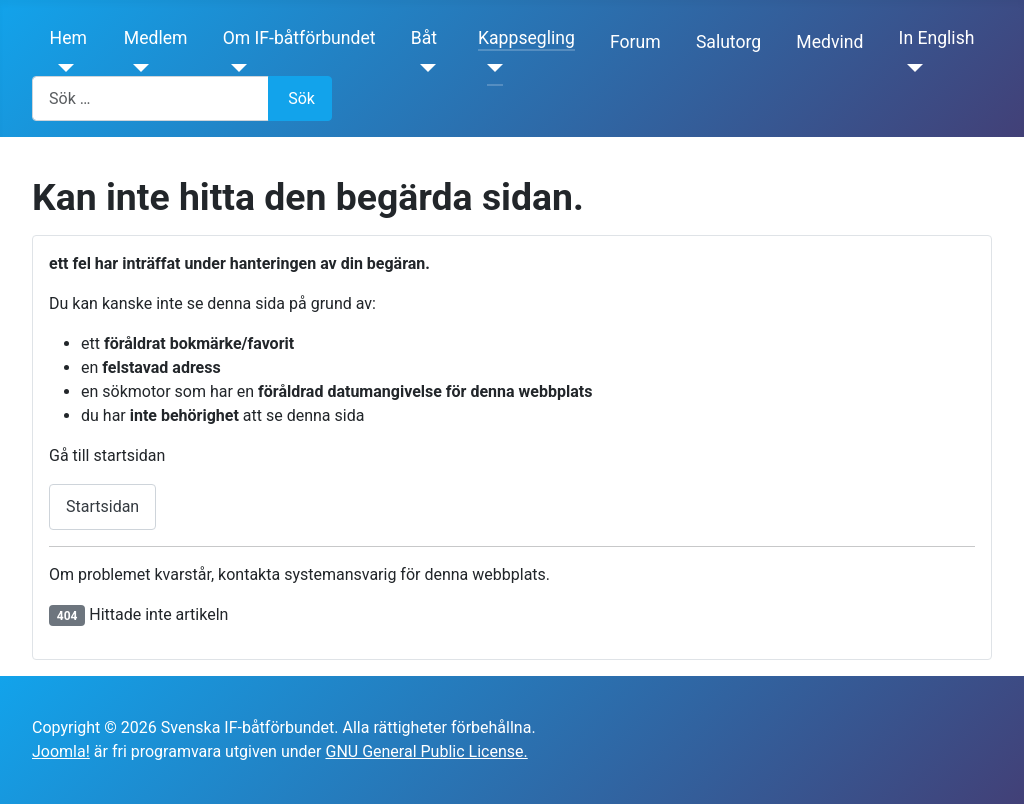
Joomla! (61, 751)
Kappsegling (526, 38)
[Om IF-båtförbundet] (235, 68)
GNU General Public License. (426, 751)
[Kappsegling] (490, 68)
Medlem (156, 38)
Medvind (829, 42)
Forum (635, 42)
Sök (301, 98)
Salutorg (728, 42)
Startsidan (102, 506)
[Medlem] (136, 68)
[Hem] (62, 68)
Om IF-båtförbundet (299, 38)
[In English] (911, 68)
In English (937, 38)
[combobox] (150, 98)
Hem (68, 38)
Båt (424, 38)
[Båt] (423, 68)
